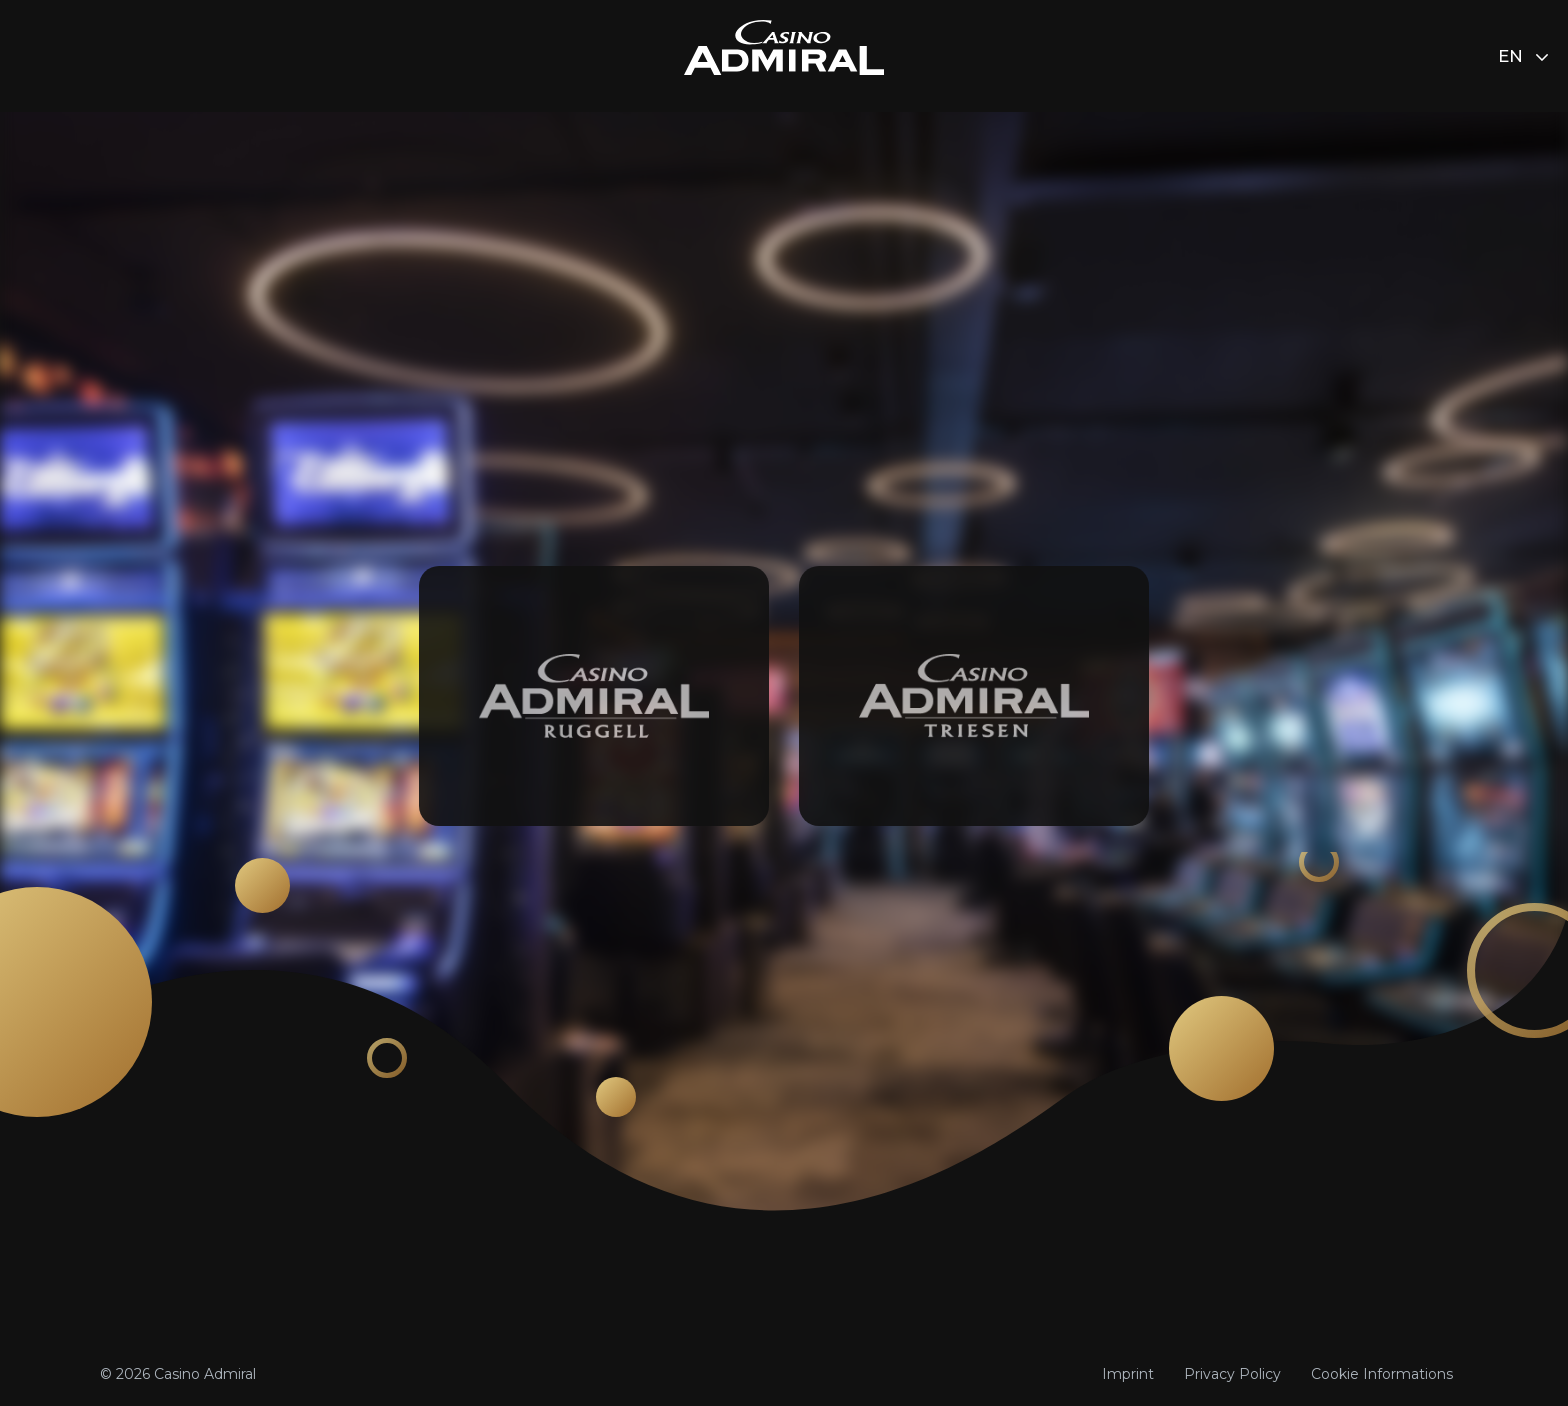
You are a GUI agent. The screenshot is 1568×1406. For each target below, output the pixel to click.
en (1523, 56)
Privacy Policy (1232, 1374)
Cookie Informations (1382, 1374)
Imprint (1128, 1374)
